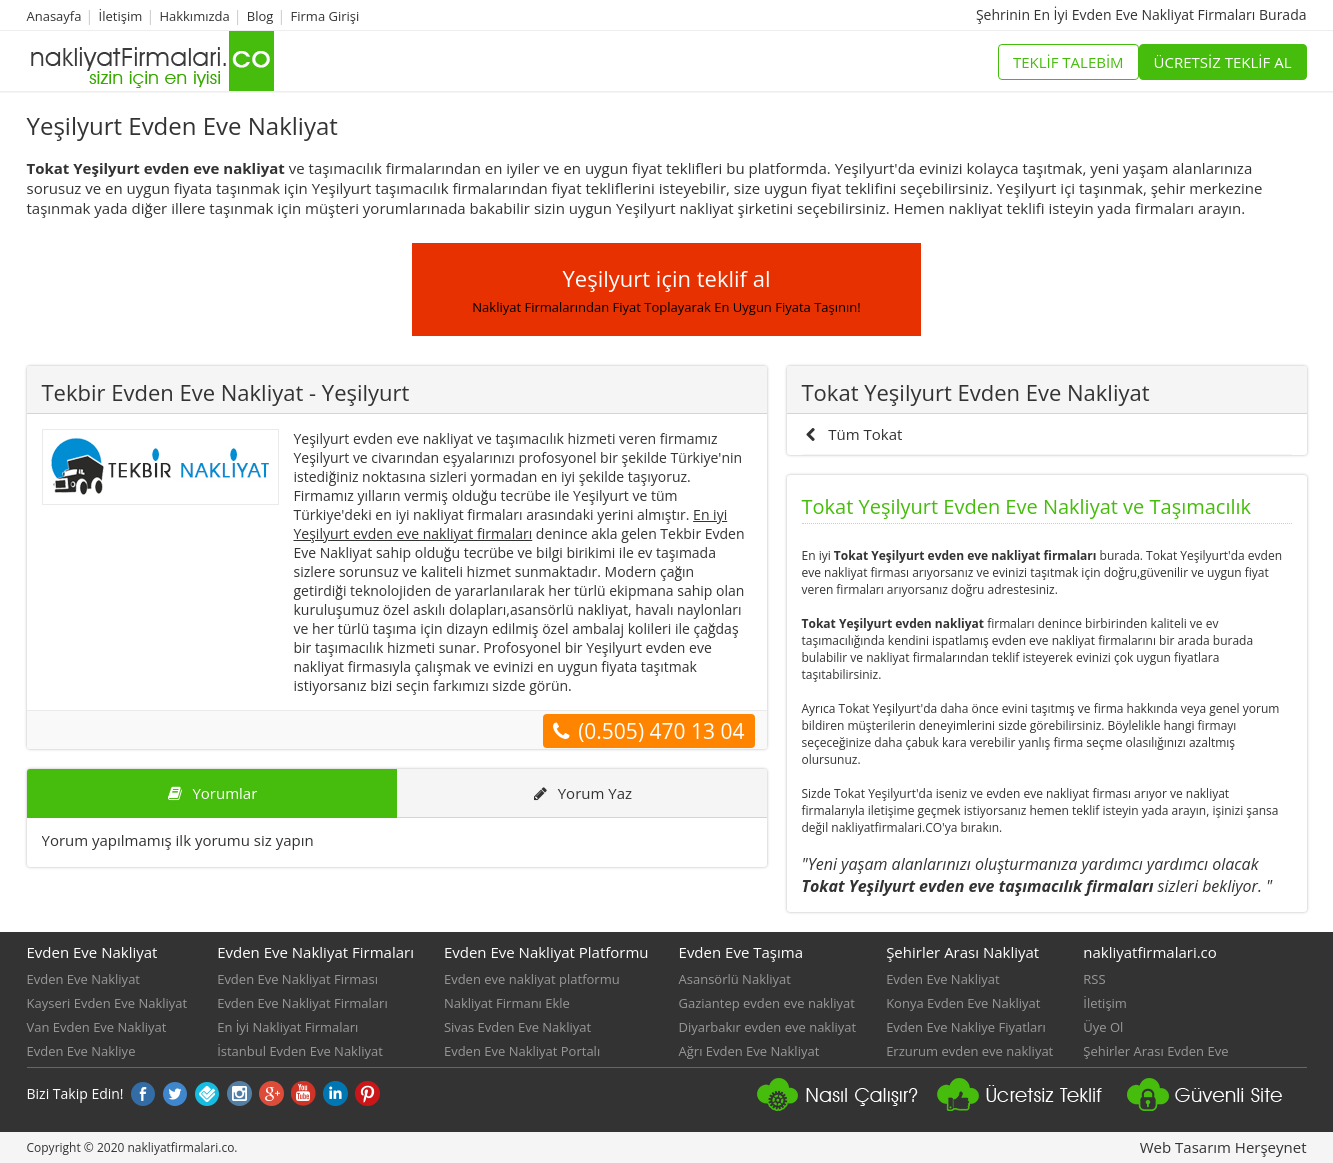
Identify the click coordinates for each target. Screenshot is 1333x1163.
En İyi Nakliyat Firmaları (287, 1027)
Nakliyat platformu (1027, 1103)
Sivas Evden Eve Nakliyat (517, 1027)
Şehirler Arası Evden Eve (1155, 1051)
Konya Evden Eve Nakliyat (963, 1003)
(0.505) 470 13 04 (648, 731)
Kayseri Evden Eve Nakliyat (107, 1003)
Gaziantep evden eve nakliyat (767, 1003)
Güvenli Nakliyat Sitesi (1217, 1103)
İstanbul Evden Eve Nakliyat (300, 1051)
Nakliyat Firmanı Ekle (507, 1003)
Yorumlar (212, 793)
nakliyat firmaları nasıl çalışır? (847, 1103)
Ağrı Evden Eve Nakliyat (749, 1051)
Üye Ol (1103, 1027)
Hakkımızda (194, 16)
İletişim (121, 16)
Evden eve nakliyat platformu (532, 979)
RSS (1094, 979)
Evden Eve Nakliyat (84, 979)
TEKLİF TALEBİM (1068, 62)
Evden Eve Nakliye (81, 1051)
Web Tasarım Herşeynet (1223, 1147)
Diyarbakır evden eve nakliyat (768, 1027)
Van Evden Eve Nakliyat (97, 1027)
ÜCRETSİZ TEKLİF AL (1223, 62)
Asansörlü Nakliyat (735, 979)
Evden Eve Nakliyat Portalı (522, 1051)
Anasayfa (54, 16)
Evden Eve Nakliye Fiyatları (966, 1027)
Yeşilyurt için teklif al (666, 289)
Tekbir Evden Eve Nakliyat (226, 392)
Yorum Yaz (581, 793)
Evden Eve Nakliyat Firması (297, 979)
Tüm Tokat (852, 434)
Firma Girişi (325, 16)
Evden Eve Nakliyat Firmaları (302, 1003)
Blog (260, 16)
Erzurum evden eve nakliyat (969, 1051)
